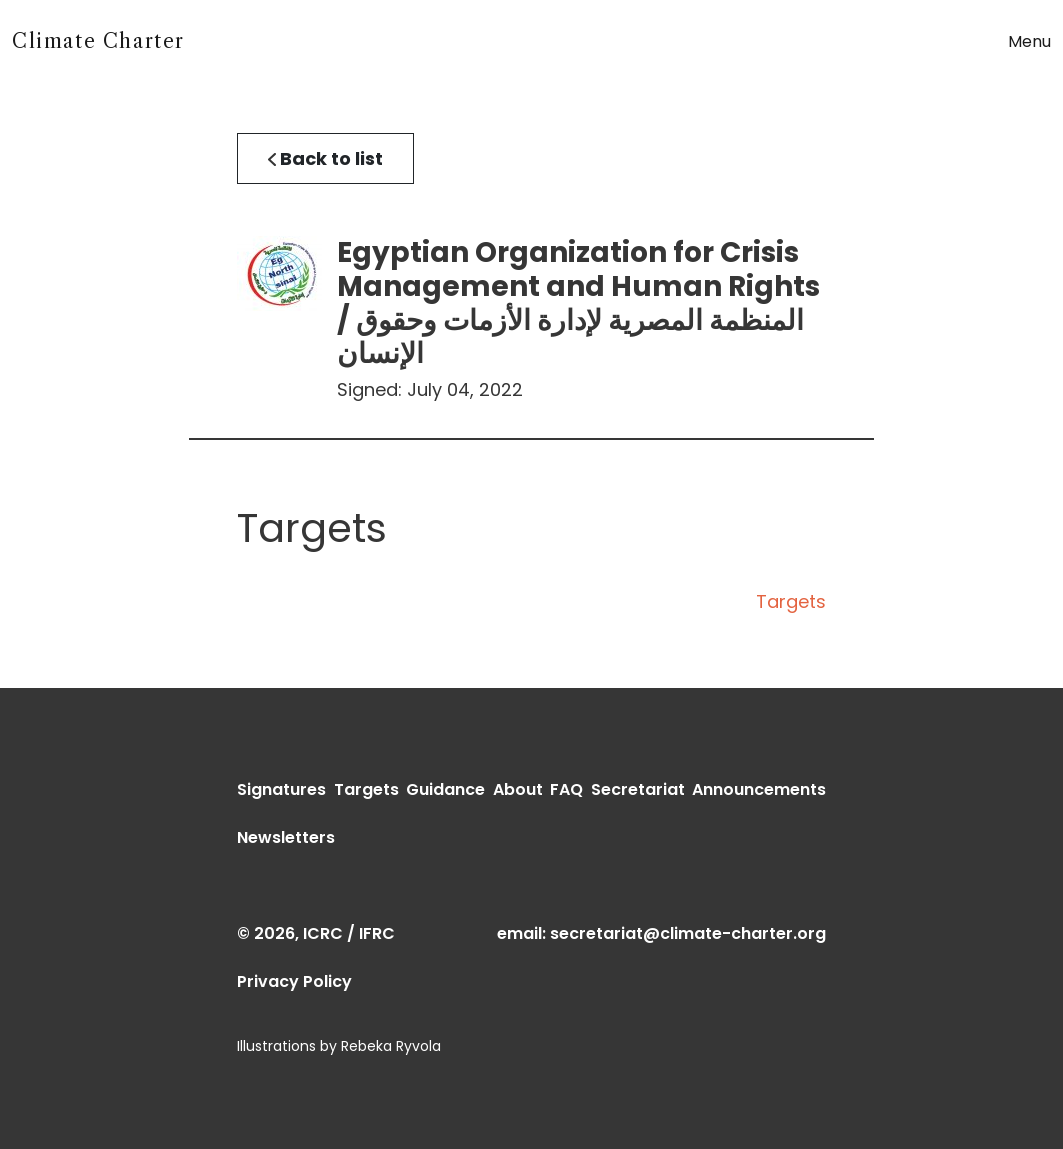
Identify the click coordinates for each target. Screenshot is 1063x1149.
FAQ (566, 789)
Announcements (759, 789)
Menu (1029, 41)
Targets (791, 601)
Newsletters (286, 837)
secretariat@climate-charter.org (688, 933)
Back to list (325, 158)
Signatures (281, 789)
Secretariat (638, 789)
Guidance (445, 789)
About (518, 789)
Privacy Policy (294, 981)
